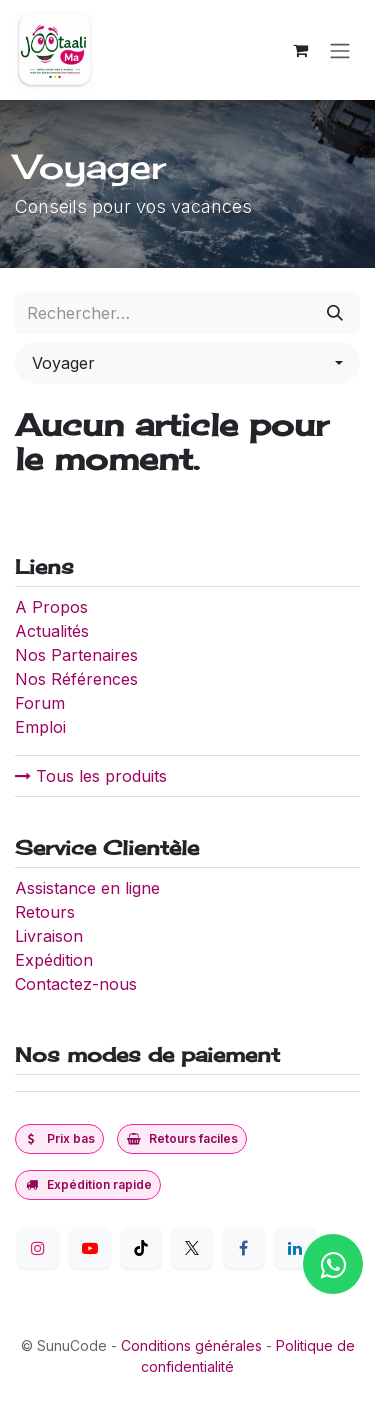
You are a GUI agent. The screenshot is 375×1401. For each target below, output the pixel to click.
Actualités (52, 631)
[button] (187, 363)
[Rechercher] (335, 313)
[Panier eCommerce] (300, 50)
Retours (45, 912)
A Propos (54, 607)
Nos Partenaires (76, 655)
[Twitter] (192, 1248)
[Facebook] (244, 1248)
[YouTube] (90, 1248)
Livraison (49, 936)
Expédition (54, 960)
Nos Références (76, 679)
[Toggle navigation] (340, 50)
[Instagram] (38, 1248)
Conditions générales (191, 1345)
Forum (40, 703)
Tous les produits (91, 776)
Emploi (40, 727)
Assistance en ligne (87, 888)
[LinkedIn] (295, 1248)
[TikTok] (141, 1248)
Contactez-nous (76, 984)
